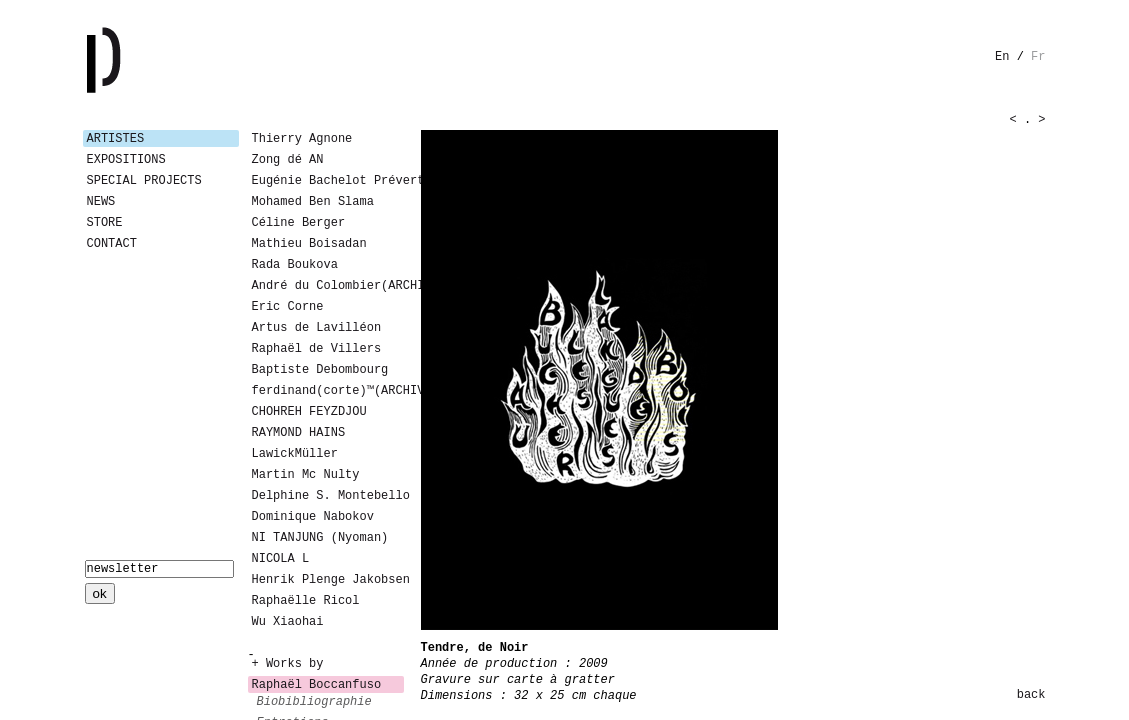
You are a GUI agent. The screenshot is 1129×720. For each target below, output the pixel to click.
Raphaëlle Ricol (306, 601)
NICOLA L (281, 559)
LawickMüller (295, 454)
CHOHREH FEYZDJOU (309, 412)
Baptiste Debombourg (320, 370)
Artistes (116, 139)
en (1002, 57)
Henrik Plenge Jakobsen (328, 580)
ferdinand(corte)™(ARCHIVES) (328, 391)
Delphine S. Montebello (328, 496)
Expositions (126, 160)
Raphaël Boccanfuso (317, 685)
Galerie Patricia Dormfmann (133, 60)
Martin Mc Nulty (306, 475)
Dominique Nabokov (313, 517)
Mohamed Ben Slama (313, 202)
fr (1038, 57)
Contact (112, 244)
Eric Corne (288, 307)
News (101, 202)
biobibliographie (314, 702)
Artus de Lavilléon (317, 328)
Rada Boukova (295, 265)
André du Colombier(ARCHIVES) (328, 286)
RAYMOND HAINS (299, 433)
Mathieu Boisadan (309, 244)
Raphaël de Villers (317, 349)
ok (100, 593)
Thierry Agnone (302, 139)
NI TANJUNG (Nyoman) (320, 538)
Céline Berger (299, 223)
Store (105, 223)
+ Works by (288, 664)
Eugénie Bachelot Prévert (328, 181)
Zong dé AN (288, 160)
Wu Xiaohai (288, 622)
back (1031, 695)
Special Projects (144, 181)
